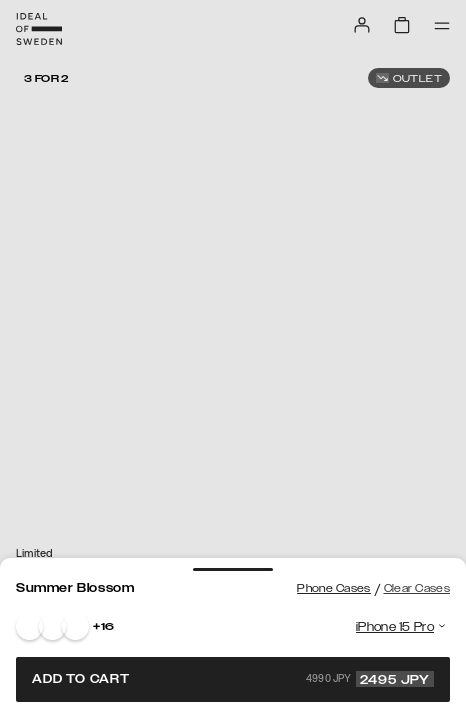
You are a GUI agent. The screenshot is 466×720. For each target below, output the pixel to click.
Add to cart (233, 679)
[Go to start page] (39, 29)
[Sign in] (362, 25)
